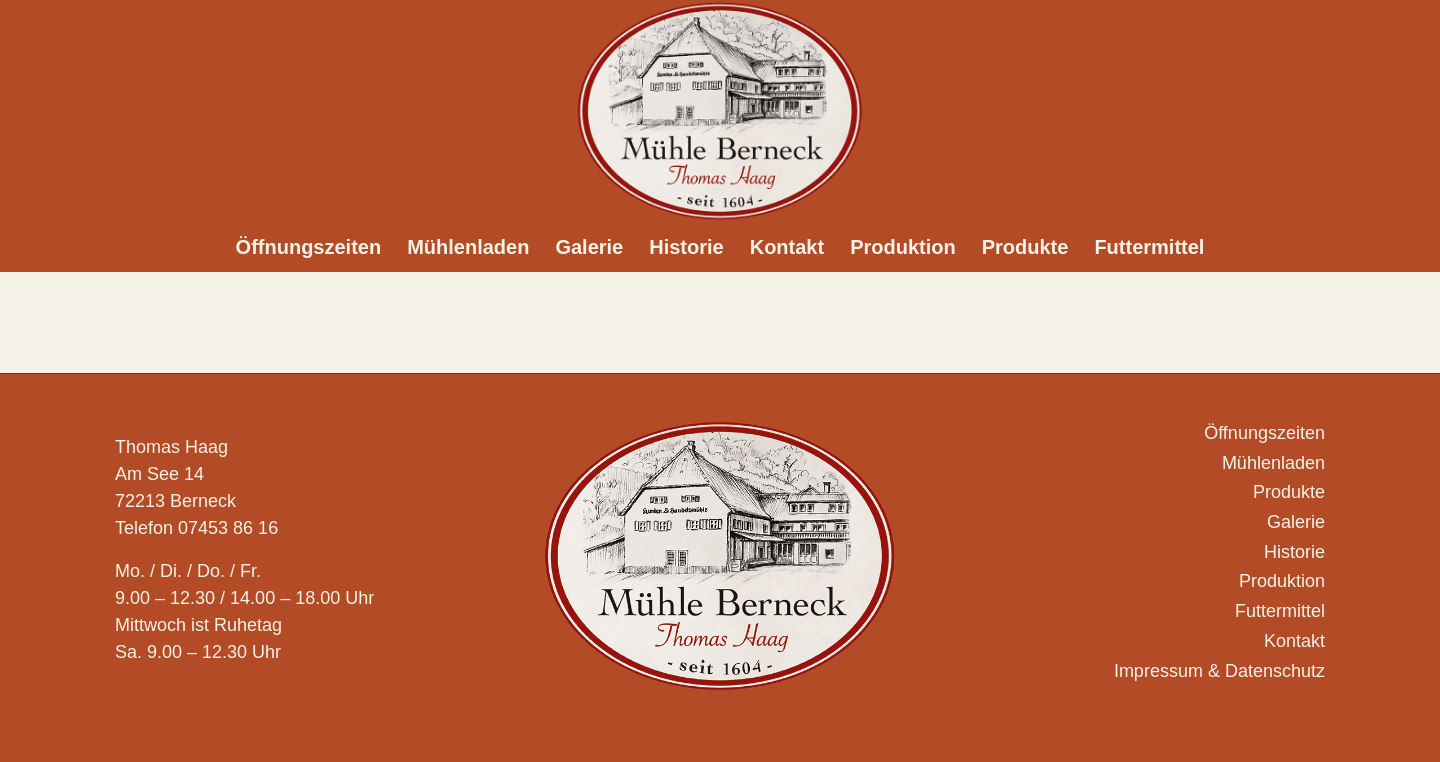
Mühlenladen (1273, 463)
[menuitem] (309, 247)
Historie (1294, 552)
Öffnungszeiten (1264, 433)
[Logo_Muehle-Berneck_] (720, 111)
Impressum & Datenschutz (1219, 671)
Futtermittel (1280, 611)
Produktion (1282, 581)
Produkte (1289, 492)
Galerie (1296, 522)
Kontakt (1294, 641)
